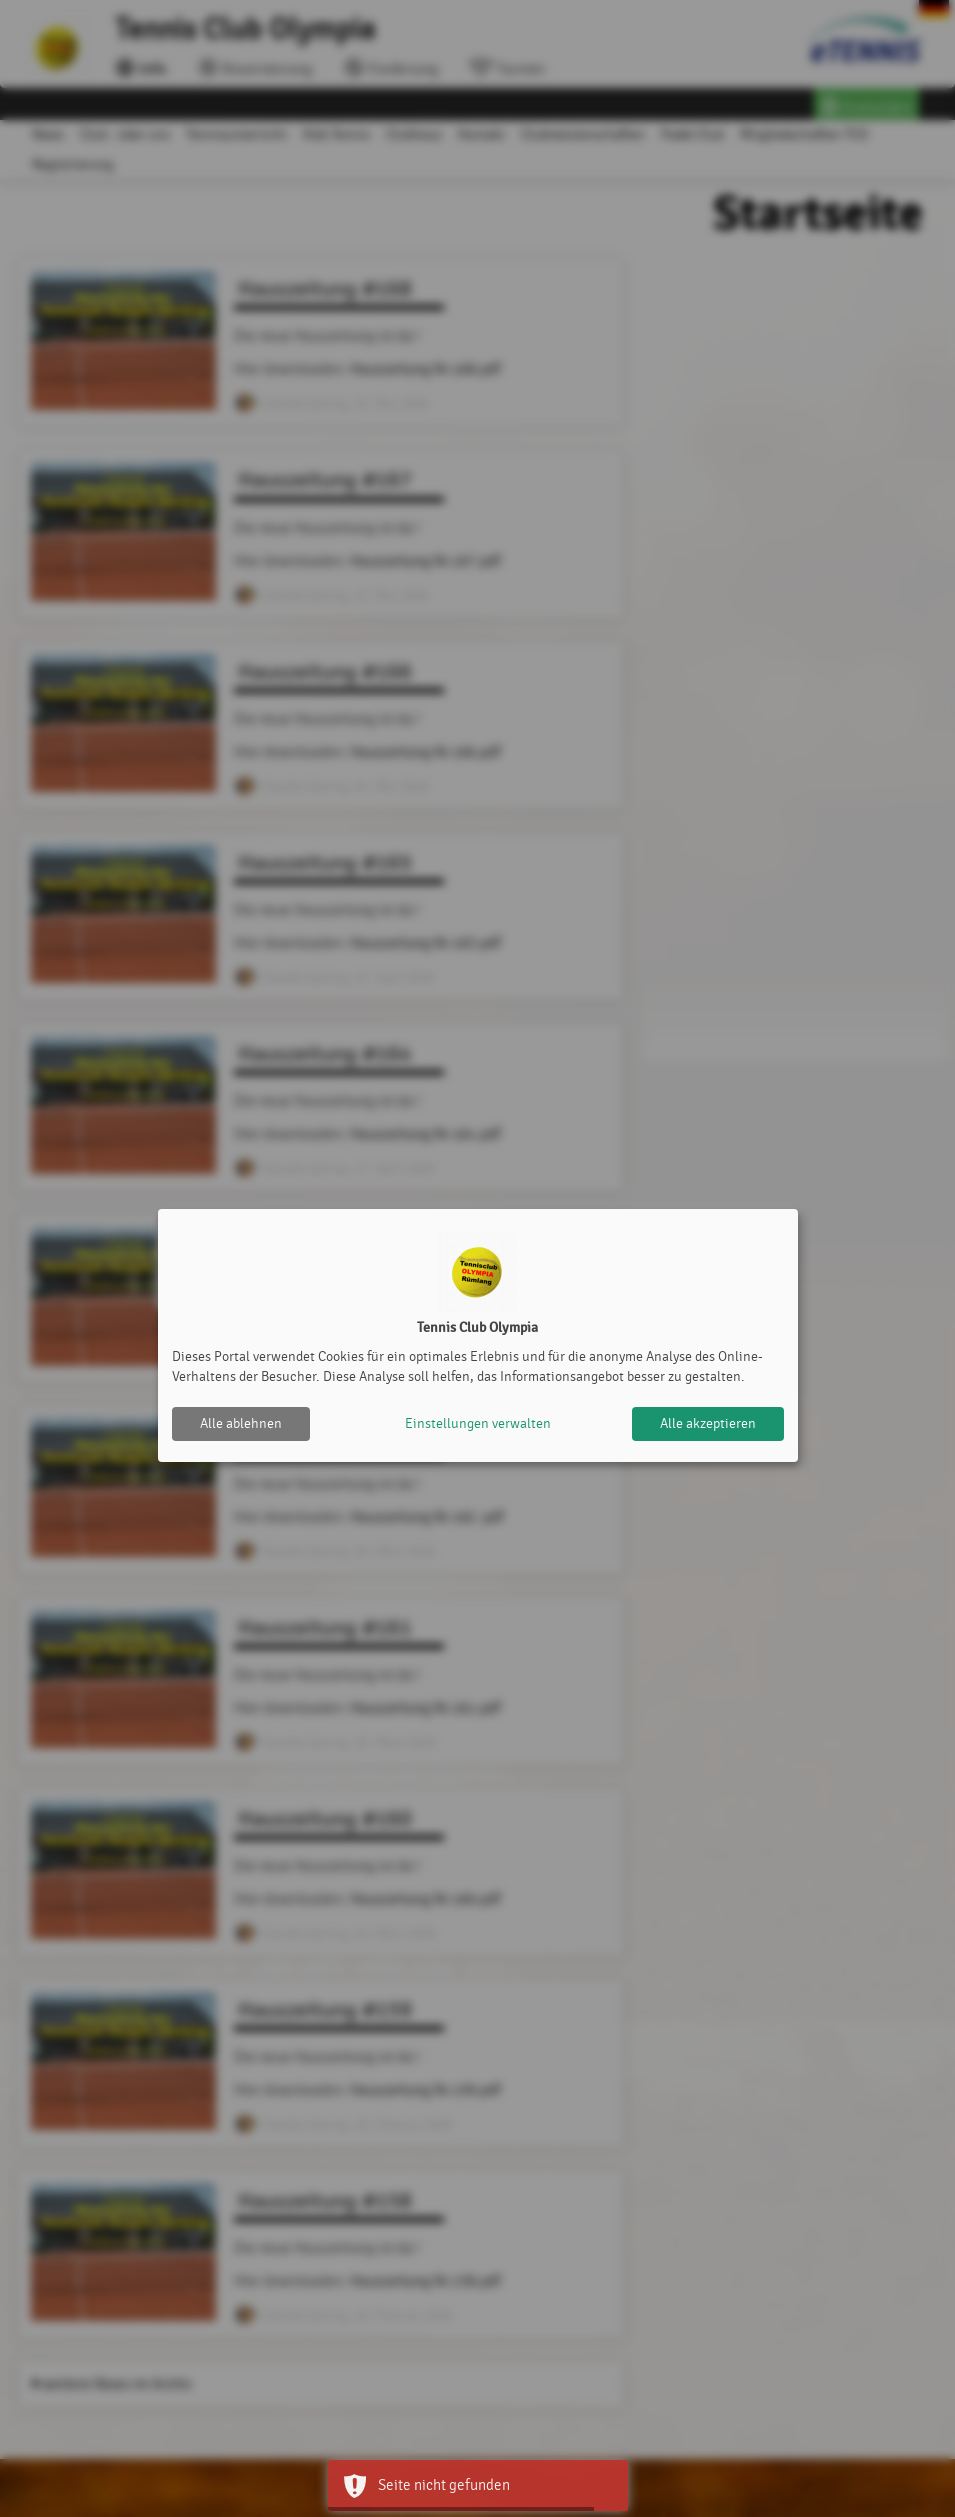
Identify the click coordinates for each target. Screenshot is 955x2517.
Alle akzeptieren (708, 1423)
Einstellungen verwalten (478, 1423)
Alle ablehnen (241, 1423)
